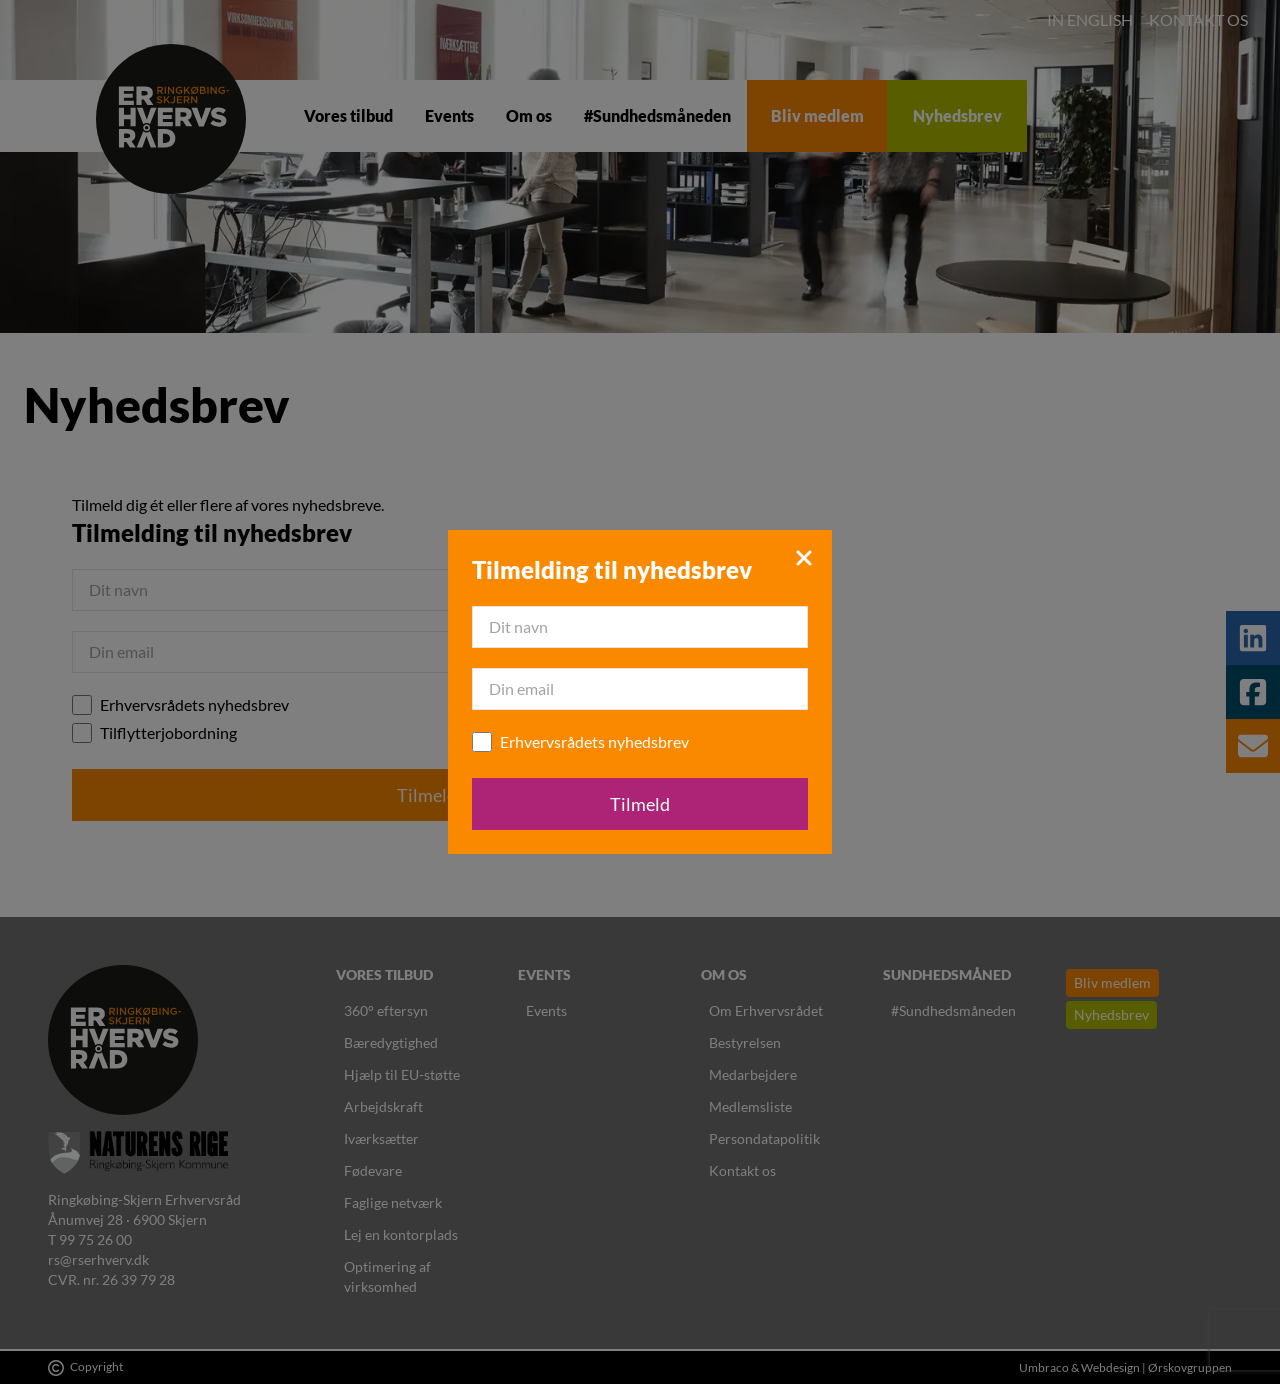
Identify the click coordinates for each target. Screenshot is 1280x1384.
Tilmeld (640, 804)
